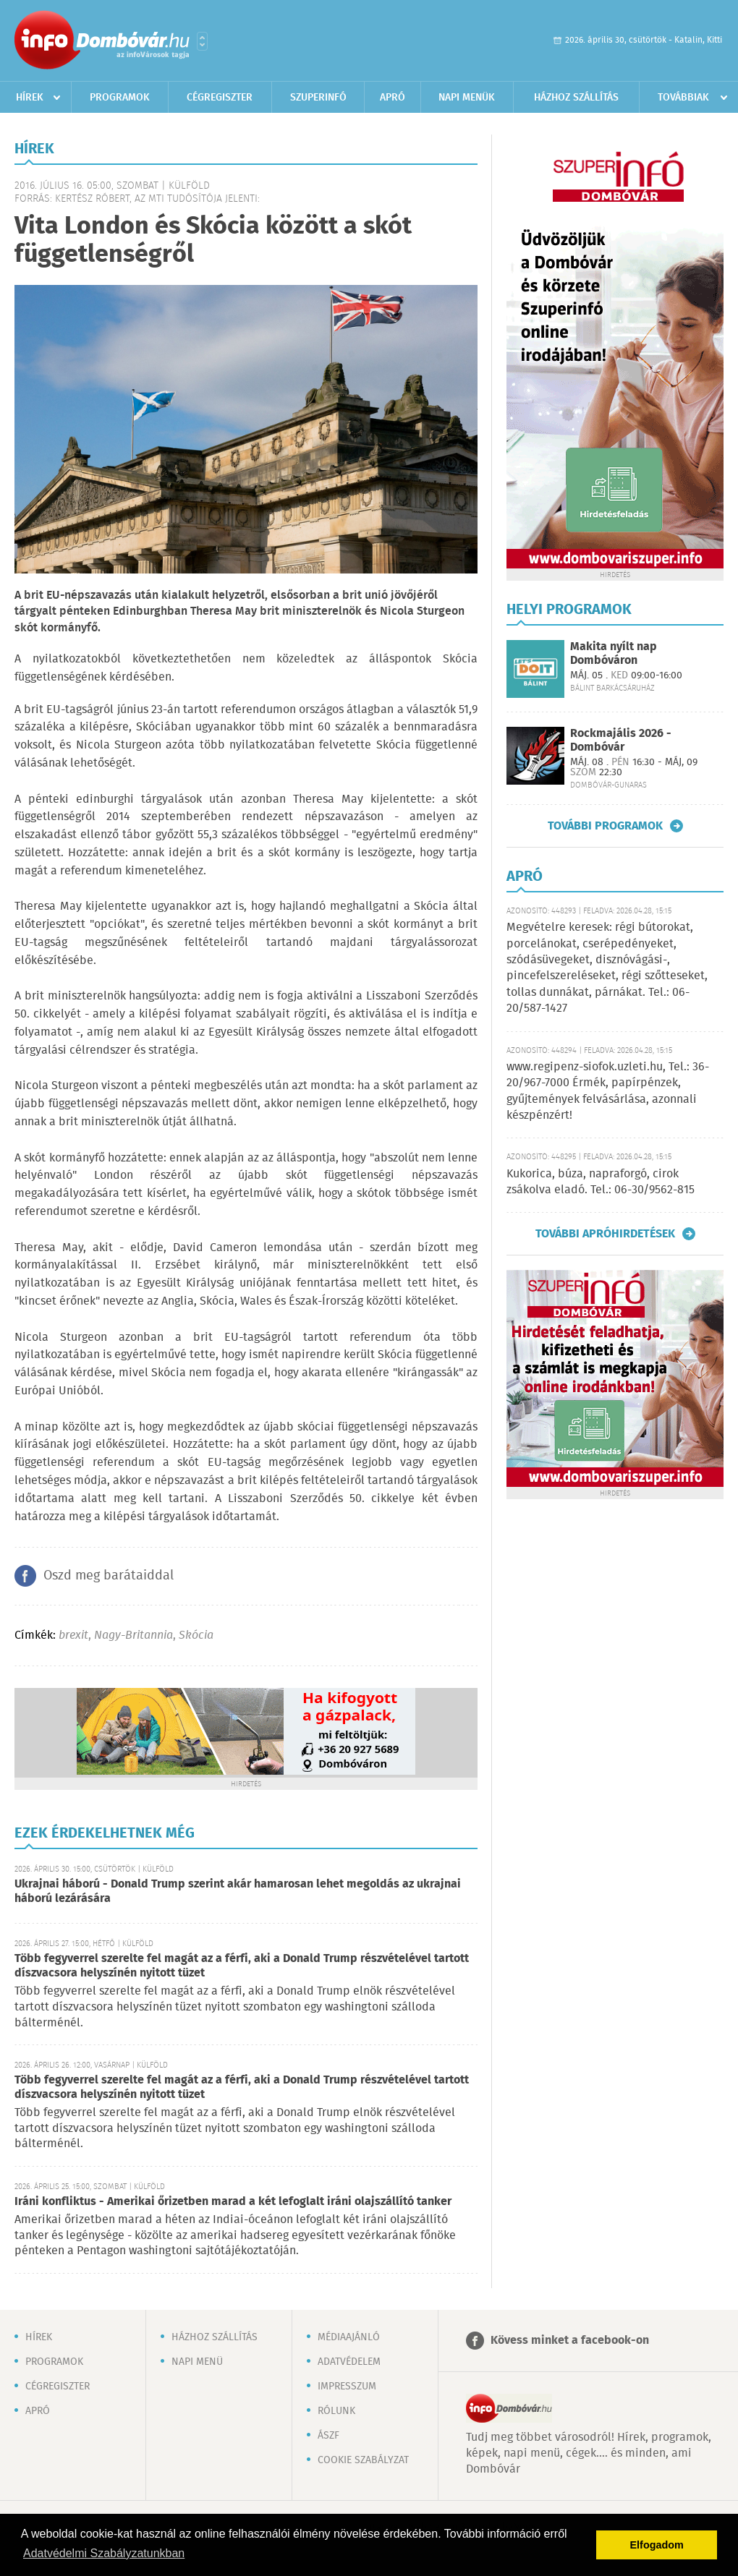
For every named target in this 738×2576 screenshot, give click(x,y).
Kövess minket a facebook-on (570, 2341)
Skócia (196, 1635)
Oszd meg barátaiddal (108, 1576)
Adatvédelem (349, 2362)
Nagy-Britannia (133, 1635)
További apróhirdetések (605, 1233)
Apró (392, 98)
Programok (120, 98)
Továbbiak (683, 98)
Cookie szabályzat (363, 2460)
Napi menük (466, 98)
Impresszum (347, 2386)
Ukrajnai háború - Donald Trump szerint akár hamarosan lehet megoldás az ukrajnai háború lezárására (237, 1891)
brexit (73, 1635)
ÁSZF (328, 2436)
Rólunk (336, 2411)
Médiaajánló (349, 2337)
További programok (605, 825)
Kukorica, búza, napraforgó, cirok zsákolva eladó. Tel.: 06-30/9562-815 (600, 1182)
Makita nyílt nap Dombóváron (613, 654)
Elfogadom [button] (657, 2545)
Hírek (29, 98)
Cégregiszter (220, 98)
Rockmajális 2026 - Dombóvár (620, 740)
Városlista (202, 41)
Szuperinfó (318, 98)
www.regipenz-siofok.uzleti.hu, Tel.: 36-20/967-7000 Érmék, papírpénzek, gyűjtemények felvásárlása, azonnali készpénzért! (607, 1091)
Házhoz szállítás (576, 98)
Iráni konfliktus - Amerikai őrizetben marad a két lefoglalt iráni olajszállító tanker (232, 2202)
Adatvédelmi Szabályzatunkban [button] (103, 2553)
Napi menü (197, 2362)
